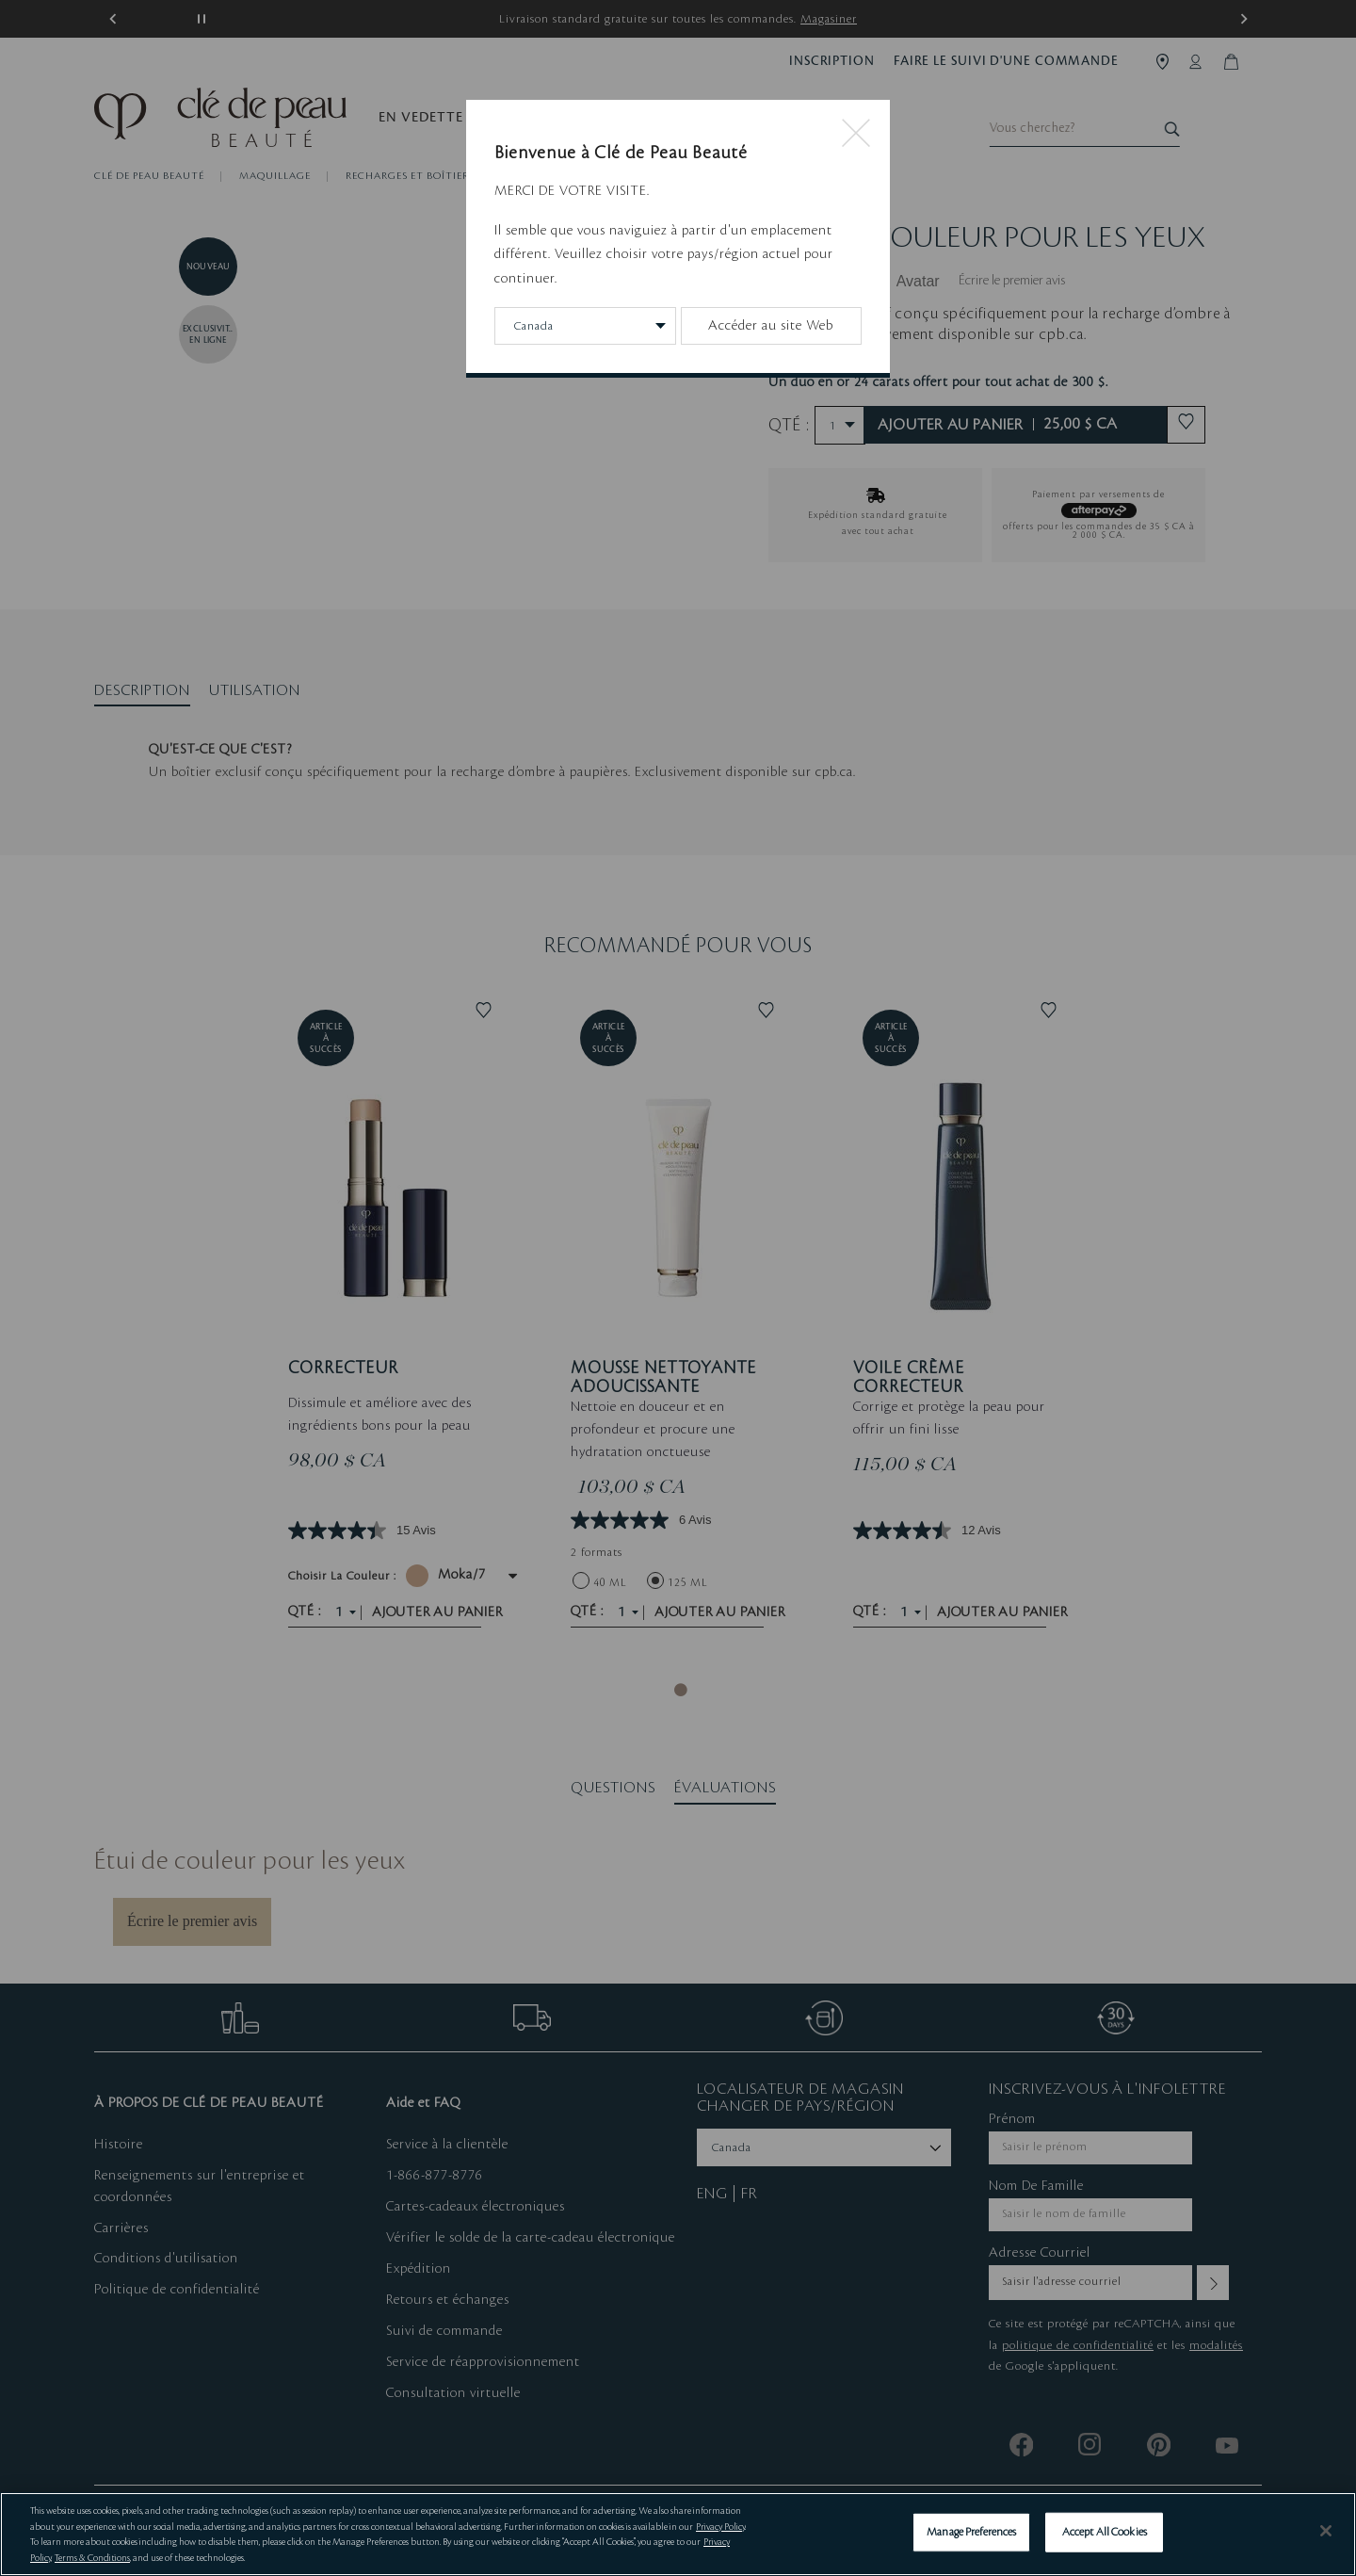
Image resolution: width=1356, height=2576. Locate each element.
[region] (678, 2534)
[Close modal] (856, 135)
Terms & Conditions (92, 2557)
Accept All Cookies (1104, 2532)
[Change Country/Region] (585, 326)
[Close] (1326, 2531)
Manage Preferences (971, 2532)
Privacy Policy (720, 2526)
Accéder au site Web (770, 325)
